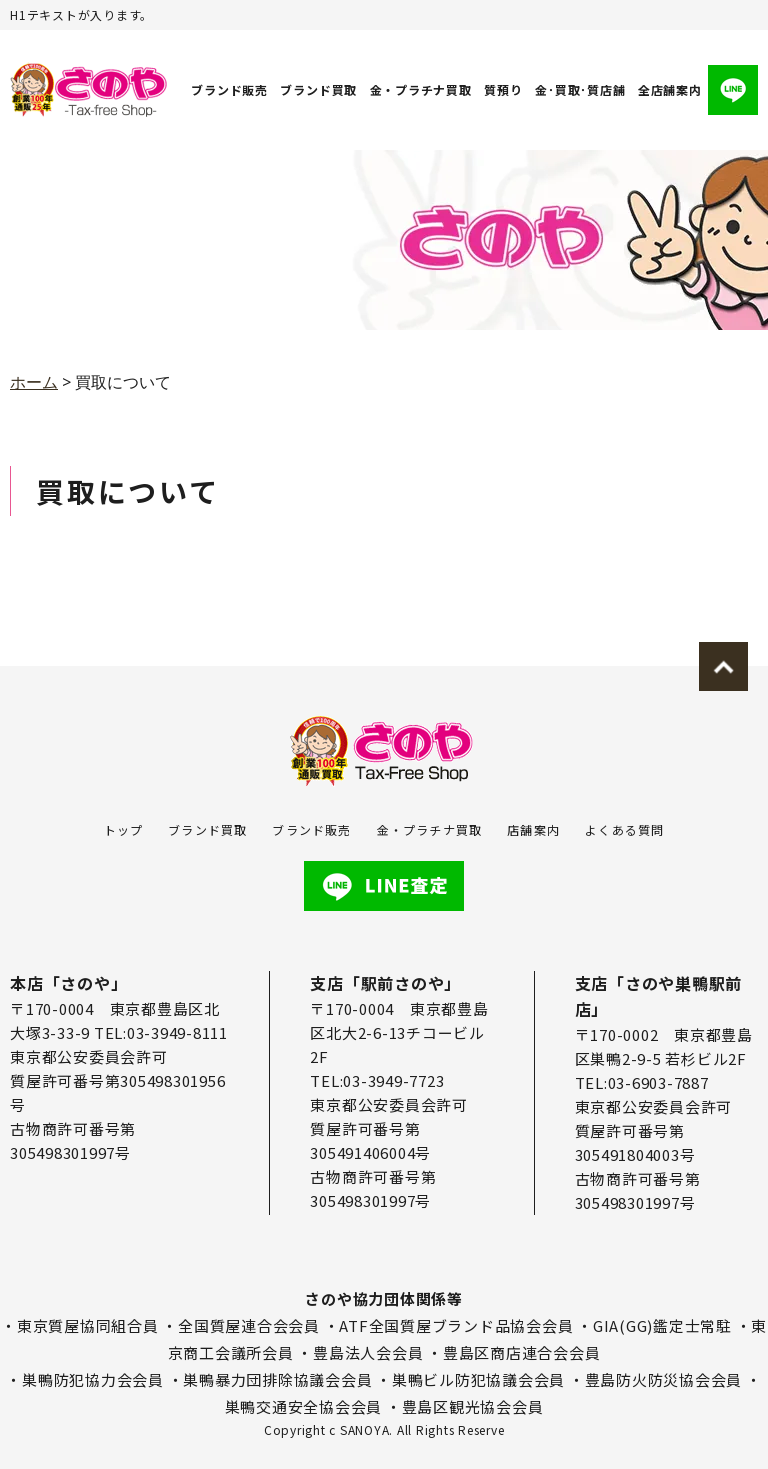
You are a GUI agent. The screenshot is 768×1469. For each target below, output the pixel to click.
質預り (503, 89)
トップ (124, 829)
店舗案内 (533, 829)
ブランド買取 (319, 89)
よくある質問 (624, 829)
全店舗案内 (670, 89)
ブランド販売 (229, 89)
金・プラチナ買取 (421, 89)
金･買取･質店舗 (580, 89)
